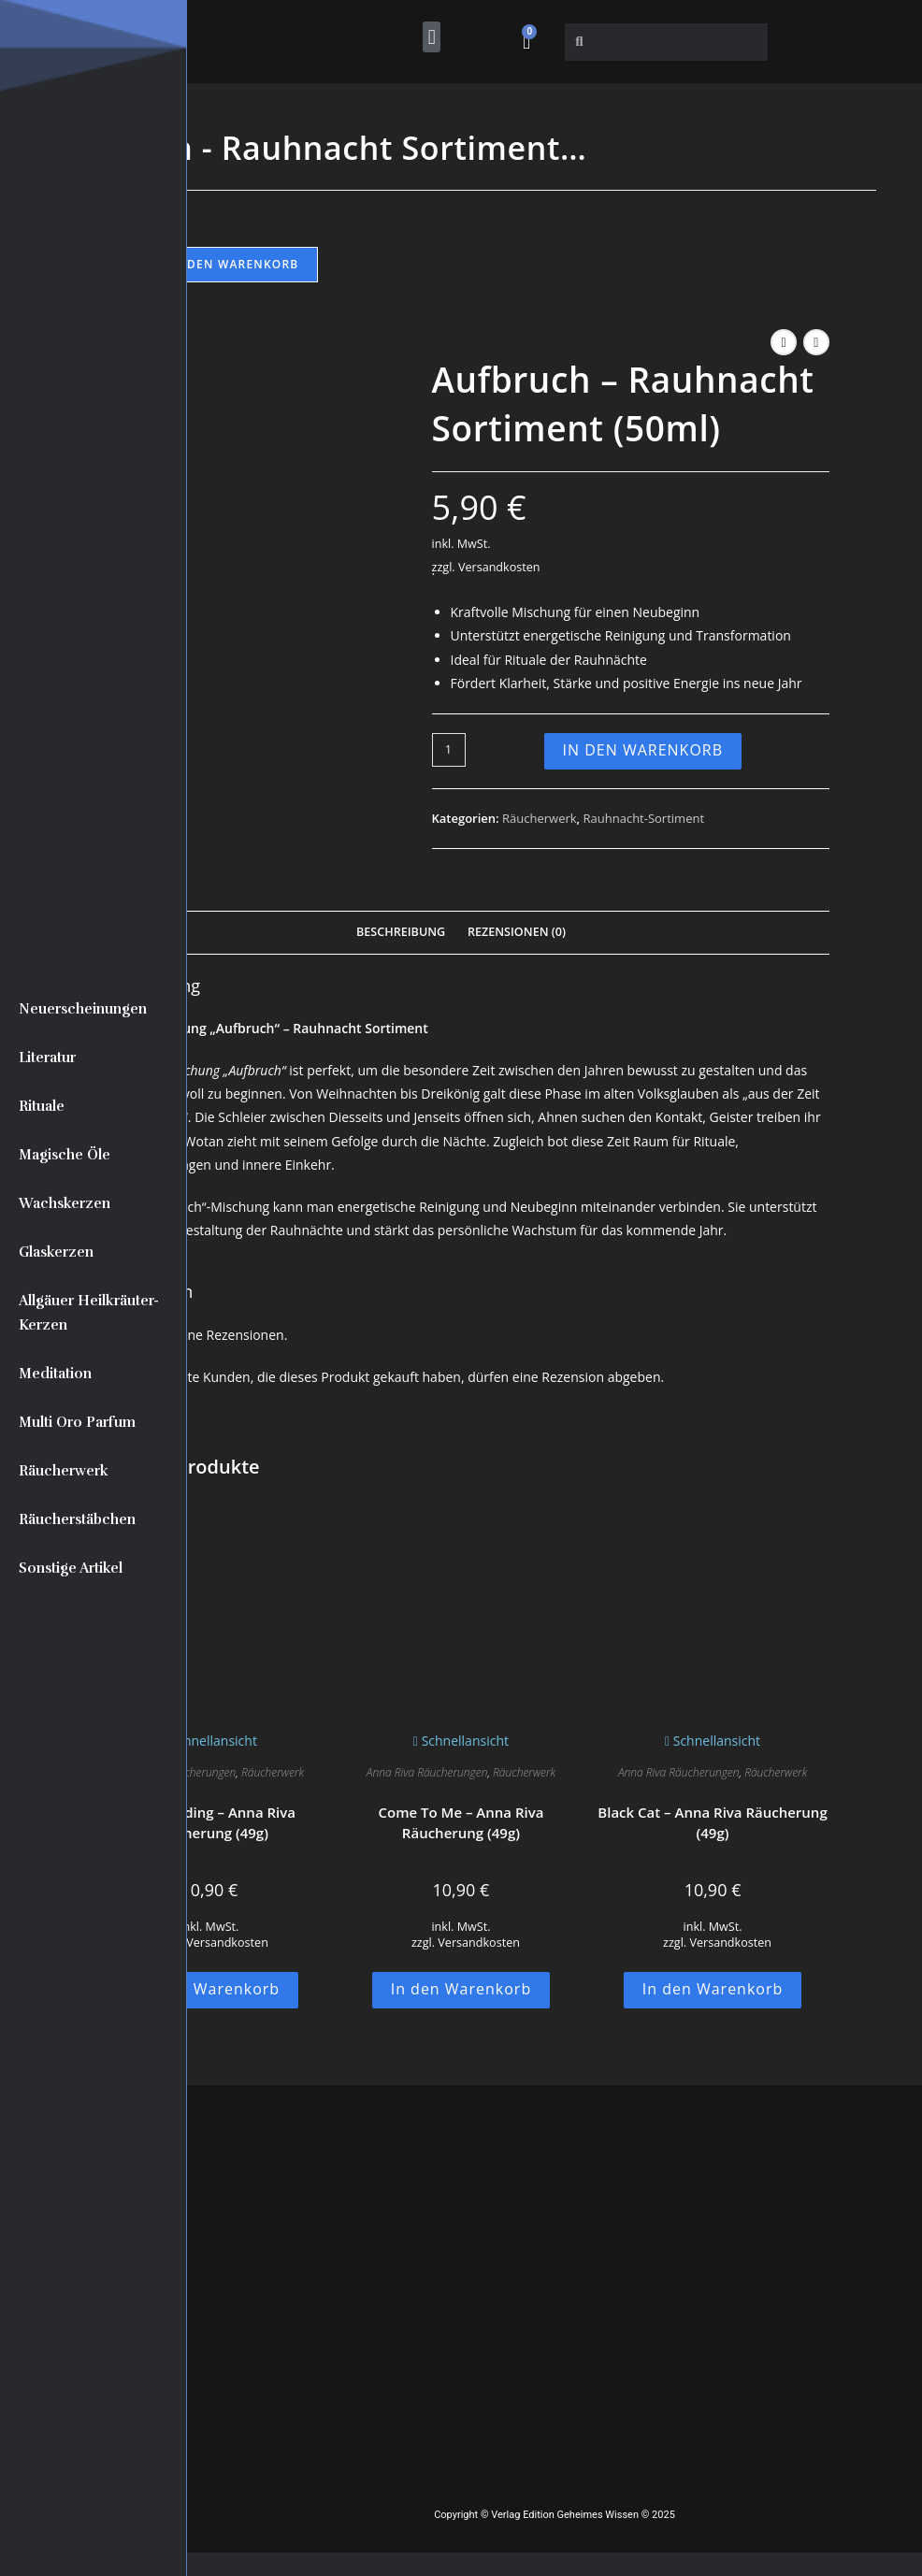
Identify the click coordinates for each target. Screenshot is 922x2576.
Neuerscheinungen (83, 1008)
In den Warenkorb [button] (210, 1989)
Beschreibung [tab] (400, 932)
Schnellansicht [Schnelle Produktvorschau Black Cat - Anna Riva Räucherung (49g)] (712, 1740)
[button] (431, 37)
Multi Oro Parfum (77, 1422)
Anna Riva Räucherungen (427, 1772)
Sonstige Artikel (70, 1568)
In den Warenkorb (233, 264)
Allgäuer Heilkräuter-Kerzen (89, 1312)
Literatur (47, 1057)
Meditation (55, 1373)
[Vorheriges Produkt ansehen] (784, 342)
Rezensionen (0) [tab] (517, 932)
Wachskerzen (64, 1203)
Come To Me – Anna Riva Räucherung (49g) (461, 1823)
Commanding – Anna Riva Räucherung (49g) (209, 1823)
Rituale (42, 1106)
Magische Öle (64, 1154)
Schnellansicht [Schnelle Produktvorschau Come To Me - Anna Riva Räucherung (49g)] (461, 1740)
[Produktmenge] (449, 750)
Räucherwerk (63, 1470)
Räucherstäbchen (77, 1519)
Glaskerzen (56, 1252)
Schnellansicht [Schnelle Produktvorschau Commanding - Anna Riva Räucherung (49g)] (209, 1740)
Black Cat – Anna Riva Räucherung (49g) (712, 1823)
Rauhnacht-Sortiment (644, 818)
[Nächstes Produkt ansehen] (816, 342)
